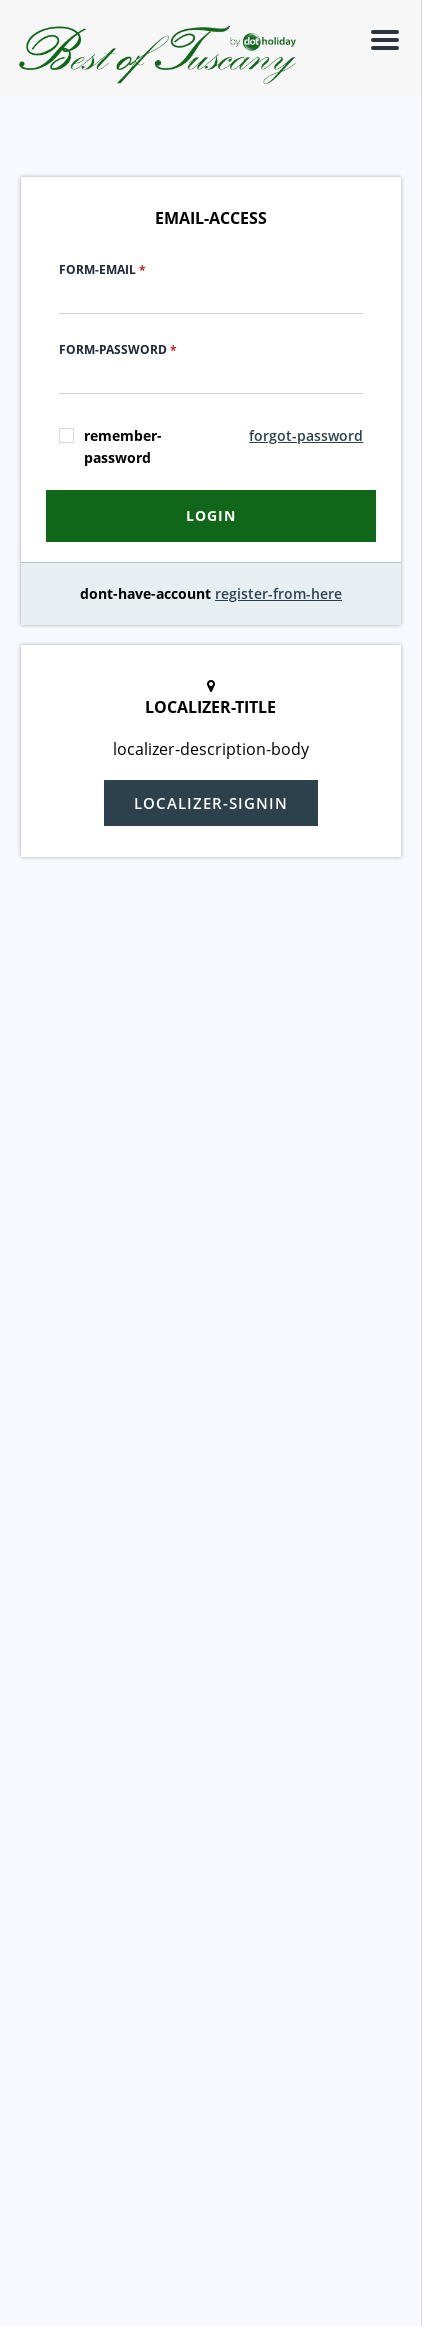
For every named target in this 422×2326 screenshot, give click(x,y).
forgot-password (306, 435)
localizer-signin (211, 803)
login (211, 515)
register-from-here (278, 593)
